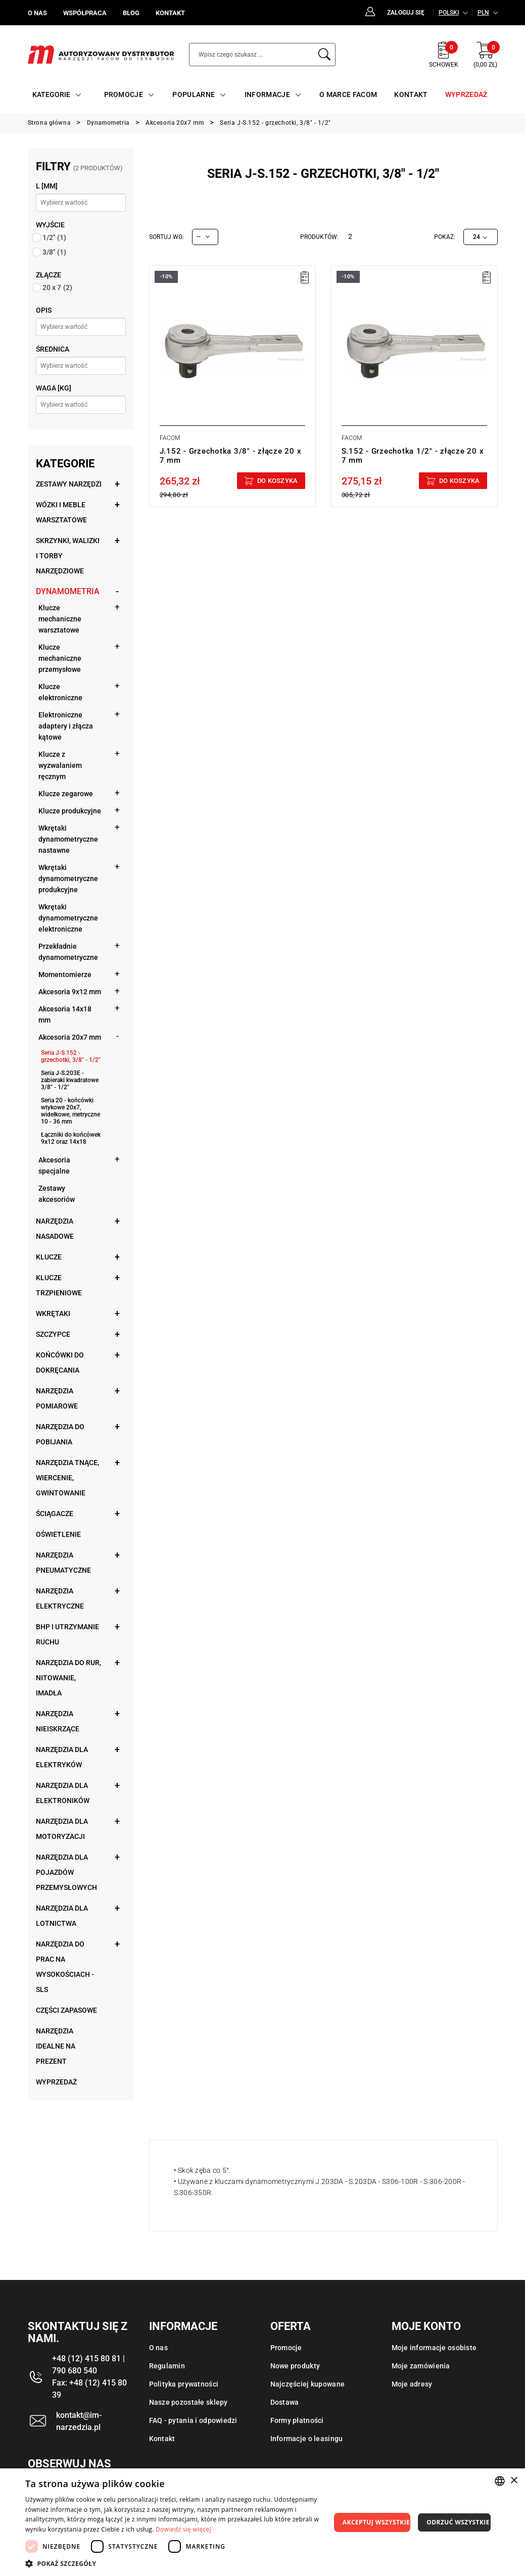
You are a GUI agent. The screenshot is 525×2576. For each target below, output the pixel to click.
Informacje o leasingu (306, 2439)
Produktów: (319, 237)
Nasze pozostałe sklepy (188, 2402)
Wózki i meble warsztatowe (61, 512)
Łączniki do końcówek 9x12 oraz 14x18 (71, 1138)
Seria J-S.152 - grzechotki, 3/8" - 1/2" (71, 1056)
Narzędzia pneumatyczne (63, 1562)
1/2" (54, 237)
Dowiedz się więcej (183, 2529)
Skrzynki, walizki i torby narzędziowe (68, 556)
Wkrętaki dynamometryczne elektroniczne (68, 918)
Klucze (49, 1257)
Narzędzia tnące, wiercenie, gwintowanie (67, 1478)
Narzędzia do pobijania (60, 1434)
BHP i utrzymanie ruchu (67, 1634)
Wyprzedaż (56, 2082)
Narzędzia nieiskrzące (57, 1721)
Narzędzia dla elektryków (62, 1757)
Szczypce (53, 1334)
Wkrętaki (53, 1313)
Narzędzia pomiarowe (57, 1398)
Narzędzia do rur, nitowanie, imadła (68, 1678)
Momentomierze (64, 974)
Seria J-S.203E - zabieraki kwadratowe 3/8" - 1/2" (70, 1080)
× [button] (513, 2481)
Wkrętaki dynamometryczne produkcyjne (68, 878)
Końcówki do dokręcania (60, 1362)
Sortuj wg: (166, 236)
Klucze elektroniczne (60, 692)
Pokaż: (444, 237)
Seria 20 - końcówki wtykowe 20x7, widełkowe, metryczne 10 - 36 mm (70, 1111)
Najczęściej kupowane (307, 2384)
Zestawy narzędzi (69, 484)
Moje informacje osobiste (434, 2348)
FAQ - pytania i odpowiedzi (193, 2420)
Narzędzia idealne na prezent (55, 2046)
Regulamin (167, 2366)
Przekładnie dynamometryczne (68, 951)
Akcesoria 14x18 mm (64, 1014)
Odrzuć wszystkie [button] (457, 2522)
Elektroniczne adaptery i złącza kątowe (65, 726)
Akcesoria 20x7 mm (69, 1037)
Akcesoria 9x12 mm (69, 992)
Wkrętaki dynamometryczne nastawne (68, 839)
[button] (177, 2563)
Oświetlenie (58, 1534)
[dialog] (262, 2522)
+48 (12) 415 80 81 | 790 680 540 (88, 2364)
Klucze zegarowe (65, 794)
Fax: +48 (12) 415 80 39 (89, 2389)
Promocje (286, 2348)
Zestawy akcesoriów (56, 1193)
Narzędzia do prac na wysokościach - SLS (65, 1967)
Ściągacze (54, 1514)
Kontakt (162, 2439)
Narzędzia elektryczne (60, 1598)
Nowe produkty (295, 2366)
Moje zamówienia (421, 2366)
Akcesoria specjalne (54, 1165)
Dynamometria (68, 591)
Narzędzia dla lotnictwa (62, 1915)
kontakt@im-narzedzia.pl (79, 2421)
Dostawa (284, 2402)
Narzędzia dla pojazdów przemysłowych (66, 1872)
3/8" (54, 252)
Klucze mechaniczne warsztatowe (59, 619)
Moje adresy (412, 2384)
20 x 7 (57, 287)
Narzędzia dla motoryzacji (62, 1828)
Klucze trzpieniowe (59, 1285)
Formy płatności (297, 2420)
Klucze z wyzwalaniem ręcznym (60, 765)
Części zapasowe (66, 2010)
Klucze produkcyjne (69, 811)
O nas (158, 2348)
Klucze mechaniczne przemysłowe (59, 658)
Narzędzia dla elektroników (62, 1793)
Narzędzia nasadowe (55, 1228)
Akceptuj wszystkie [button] (376, 2522)
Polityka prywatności (184, 2384)
